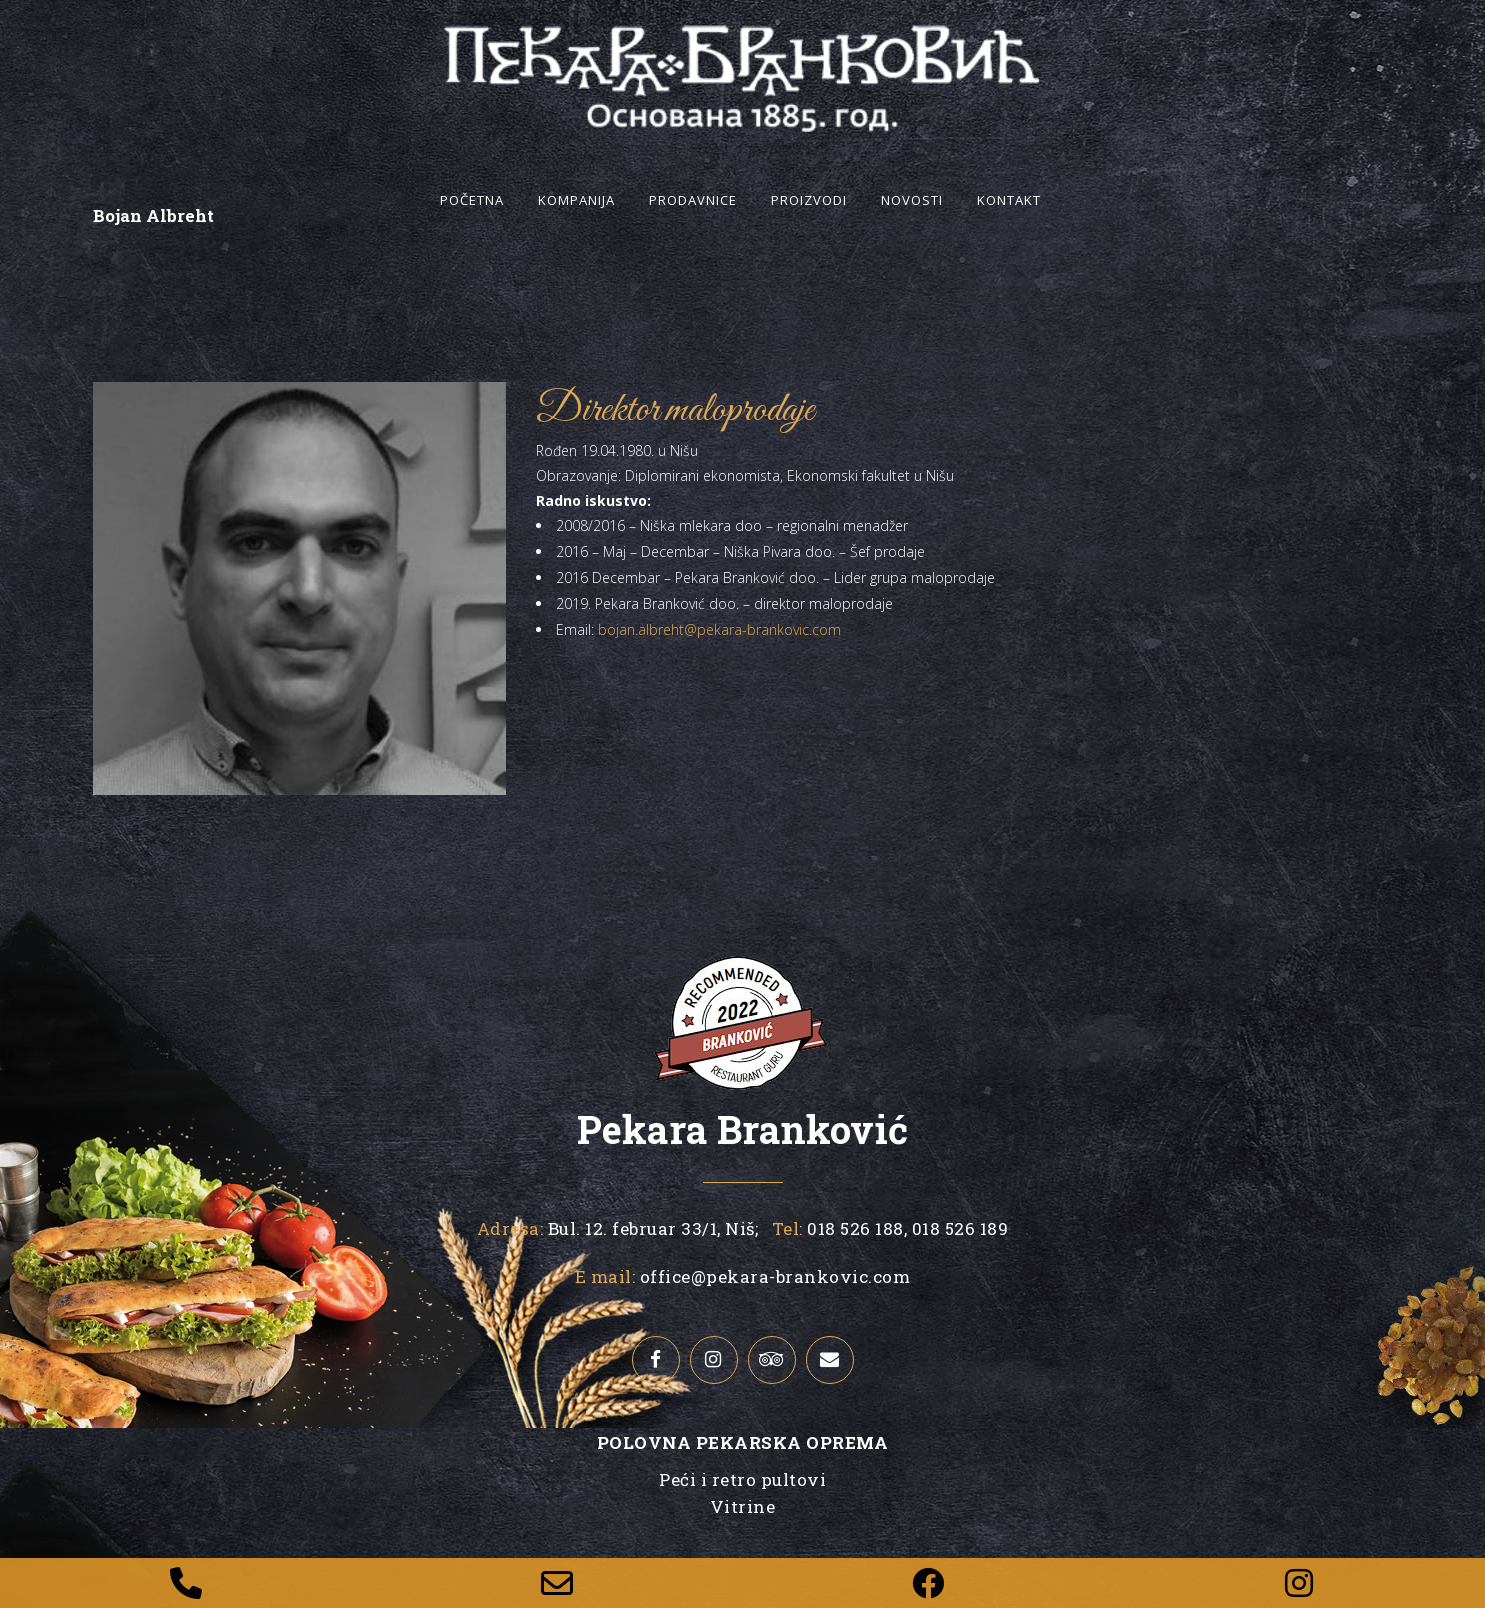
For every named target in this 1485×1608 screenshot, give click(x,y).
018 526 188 (853, 1228)
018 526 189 (957, 1228)
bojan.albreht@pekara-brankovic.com (719, 629)
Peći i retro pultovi (742, 1479)
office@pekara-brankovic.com (775, 1276)
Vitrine (743, 1506)
